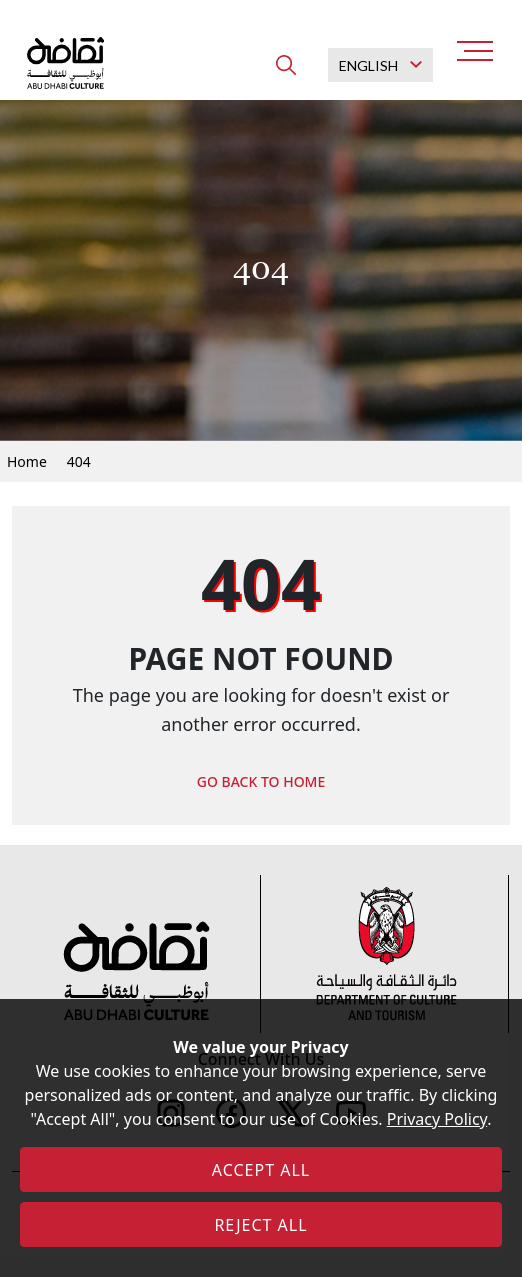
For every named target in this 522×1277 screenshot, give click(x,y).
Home (27, 461)
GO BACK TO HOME (261, 781)
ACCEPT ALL (261, 1170)
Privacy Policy (437, 1119)
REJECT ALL (260, 1225)
